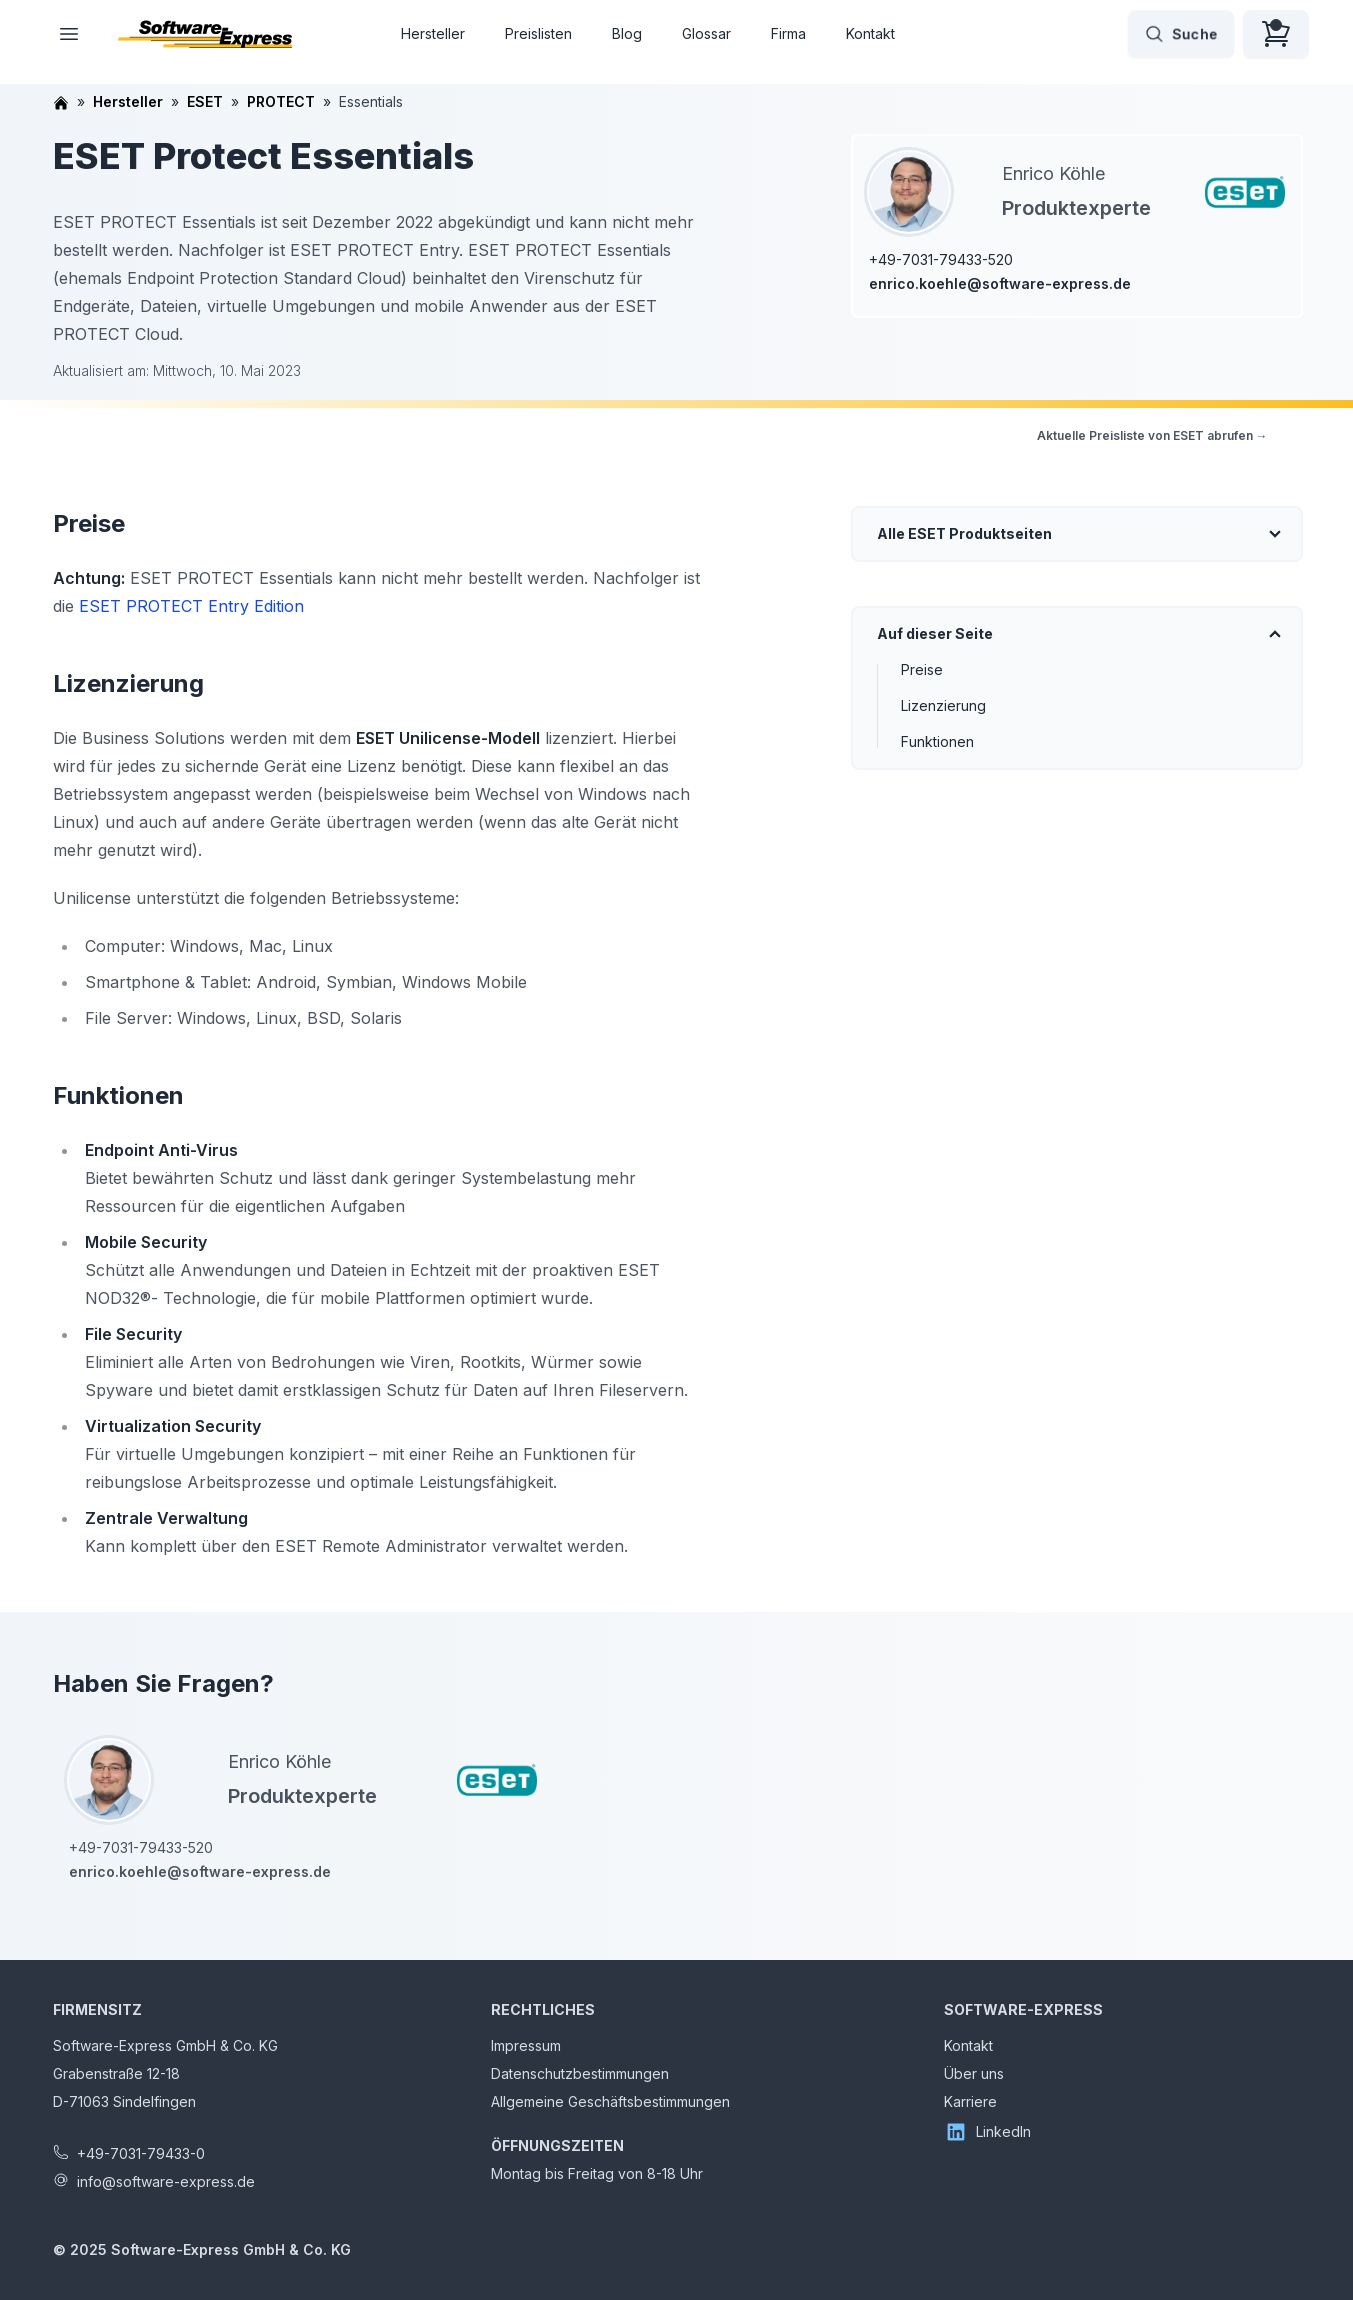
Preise (922, 669)
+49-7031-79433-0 (141, 2153)
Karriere (970, 2101)
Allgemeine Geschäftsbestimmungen (610, 2101)
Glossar (706, 33)
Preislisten (538, 33)
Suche (1181, 34)
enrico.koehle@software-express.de (1000, 283)
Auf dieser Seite (935, 633)
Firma (788, 33)
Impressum (526, 2045)
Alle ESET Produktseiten (964, 533)
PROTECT (281, 101)
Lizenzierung (943, 705)
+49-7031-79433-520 (941, 259)
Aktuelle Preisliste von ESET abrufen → (1152, 435)
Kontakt (870, 33)
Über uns (974, 2073)
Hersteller (433, 33)
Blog (627, 33)
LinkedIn (987, 2132)
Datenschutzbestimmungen (580, 2073)
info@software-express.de (166, 2181)
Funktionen (937, 741)
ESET (205, 101)
